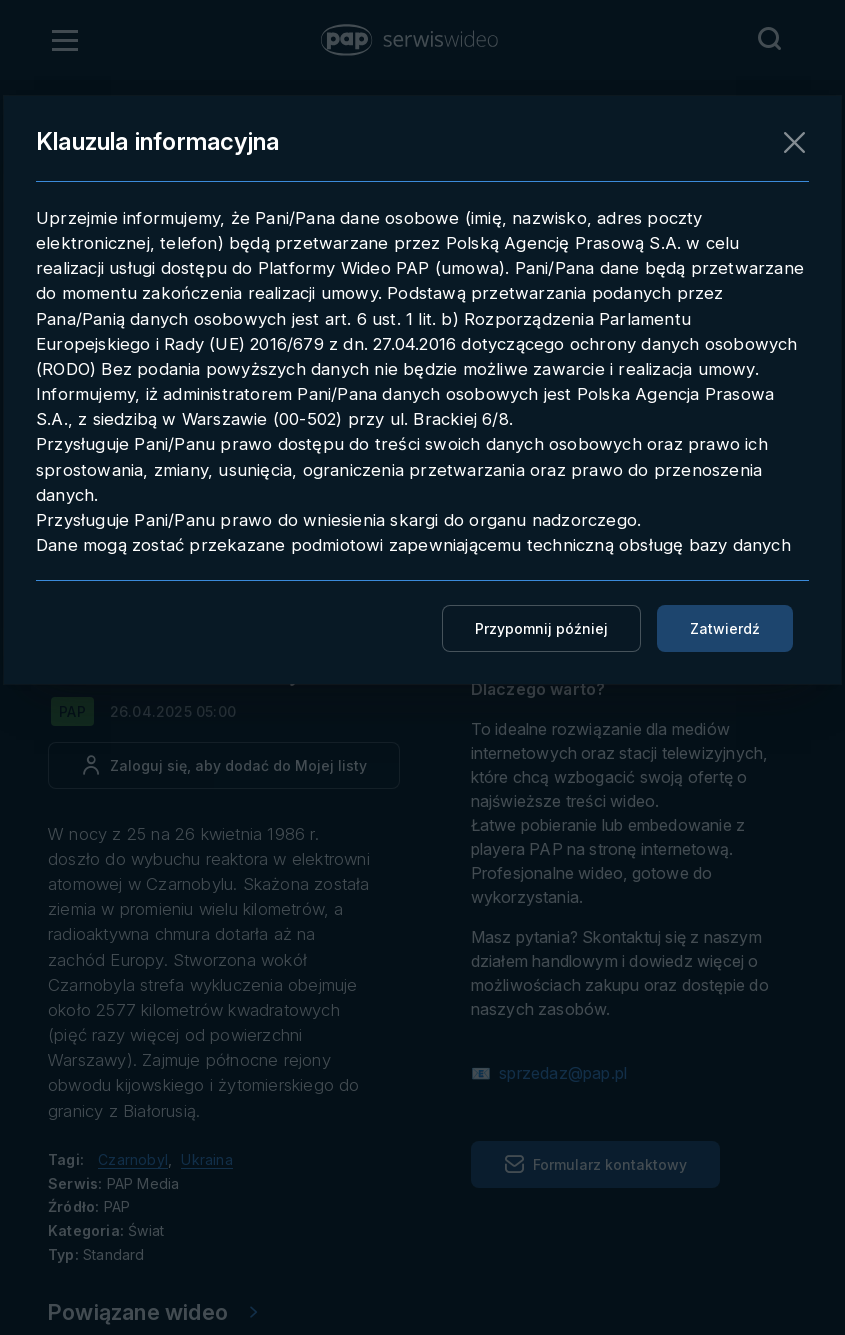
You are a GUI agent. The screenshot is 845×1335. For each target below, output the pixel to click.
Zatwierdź (725, 628)
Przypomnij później (541, 628)
